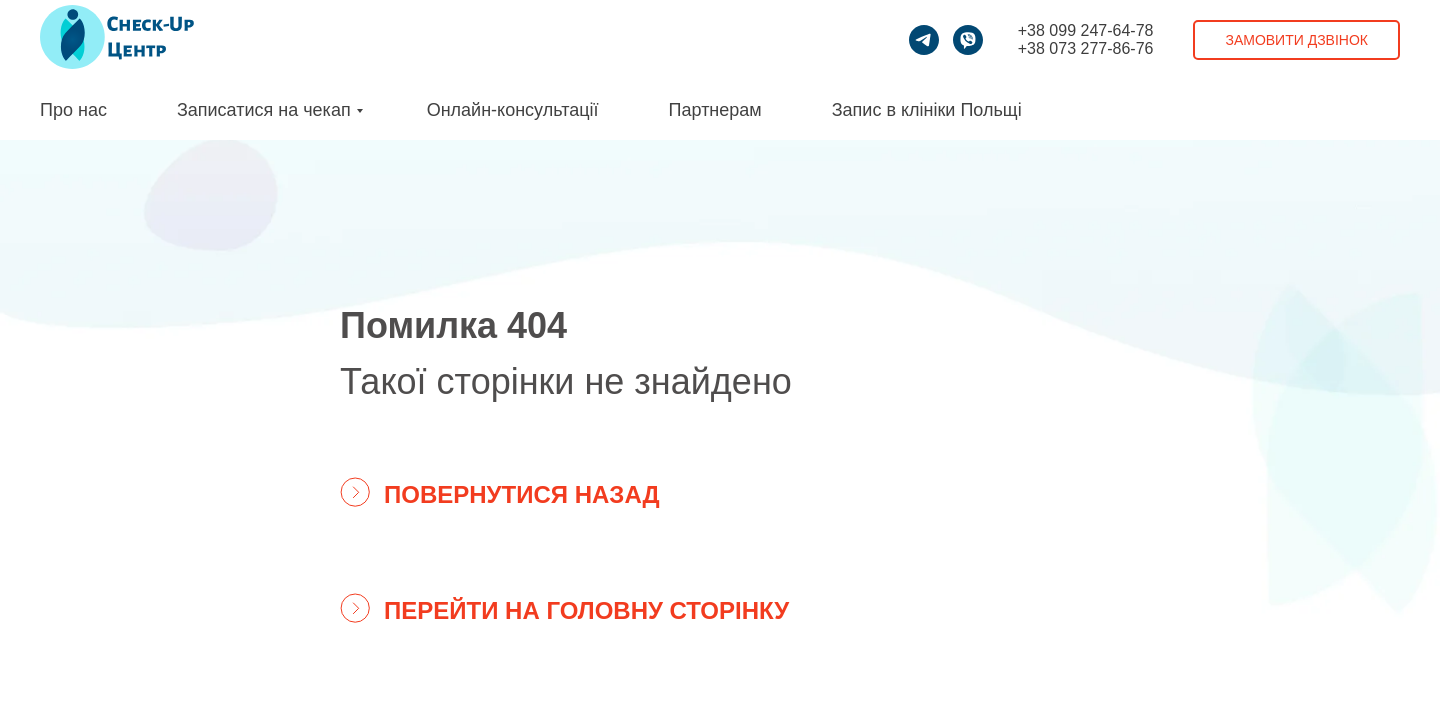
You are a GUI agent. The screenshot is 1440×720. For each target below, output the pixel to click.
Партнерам (715, 110)
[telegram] (924, 40)
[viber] (968, 40)
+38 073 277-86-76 (1086, 48)
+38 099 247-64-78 (1086, 30)
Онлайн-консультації (513, 110)
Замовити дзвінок (1296, 40)
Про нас (73, 110)
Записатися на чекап (264, 110)
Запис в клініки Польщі (927, 110)
